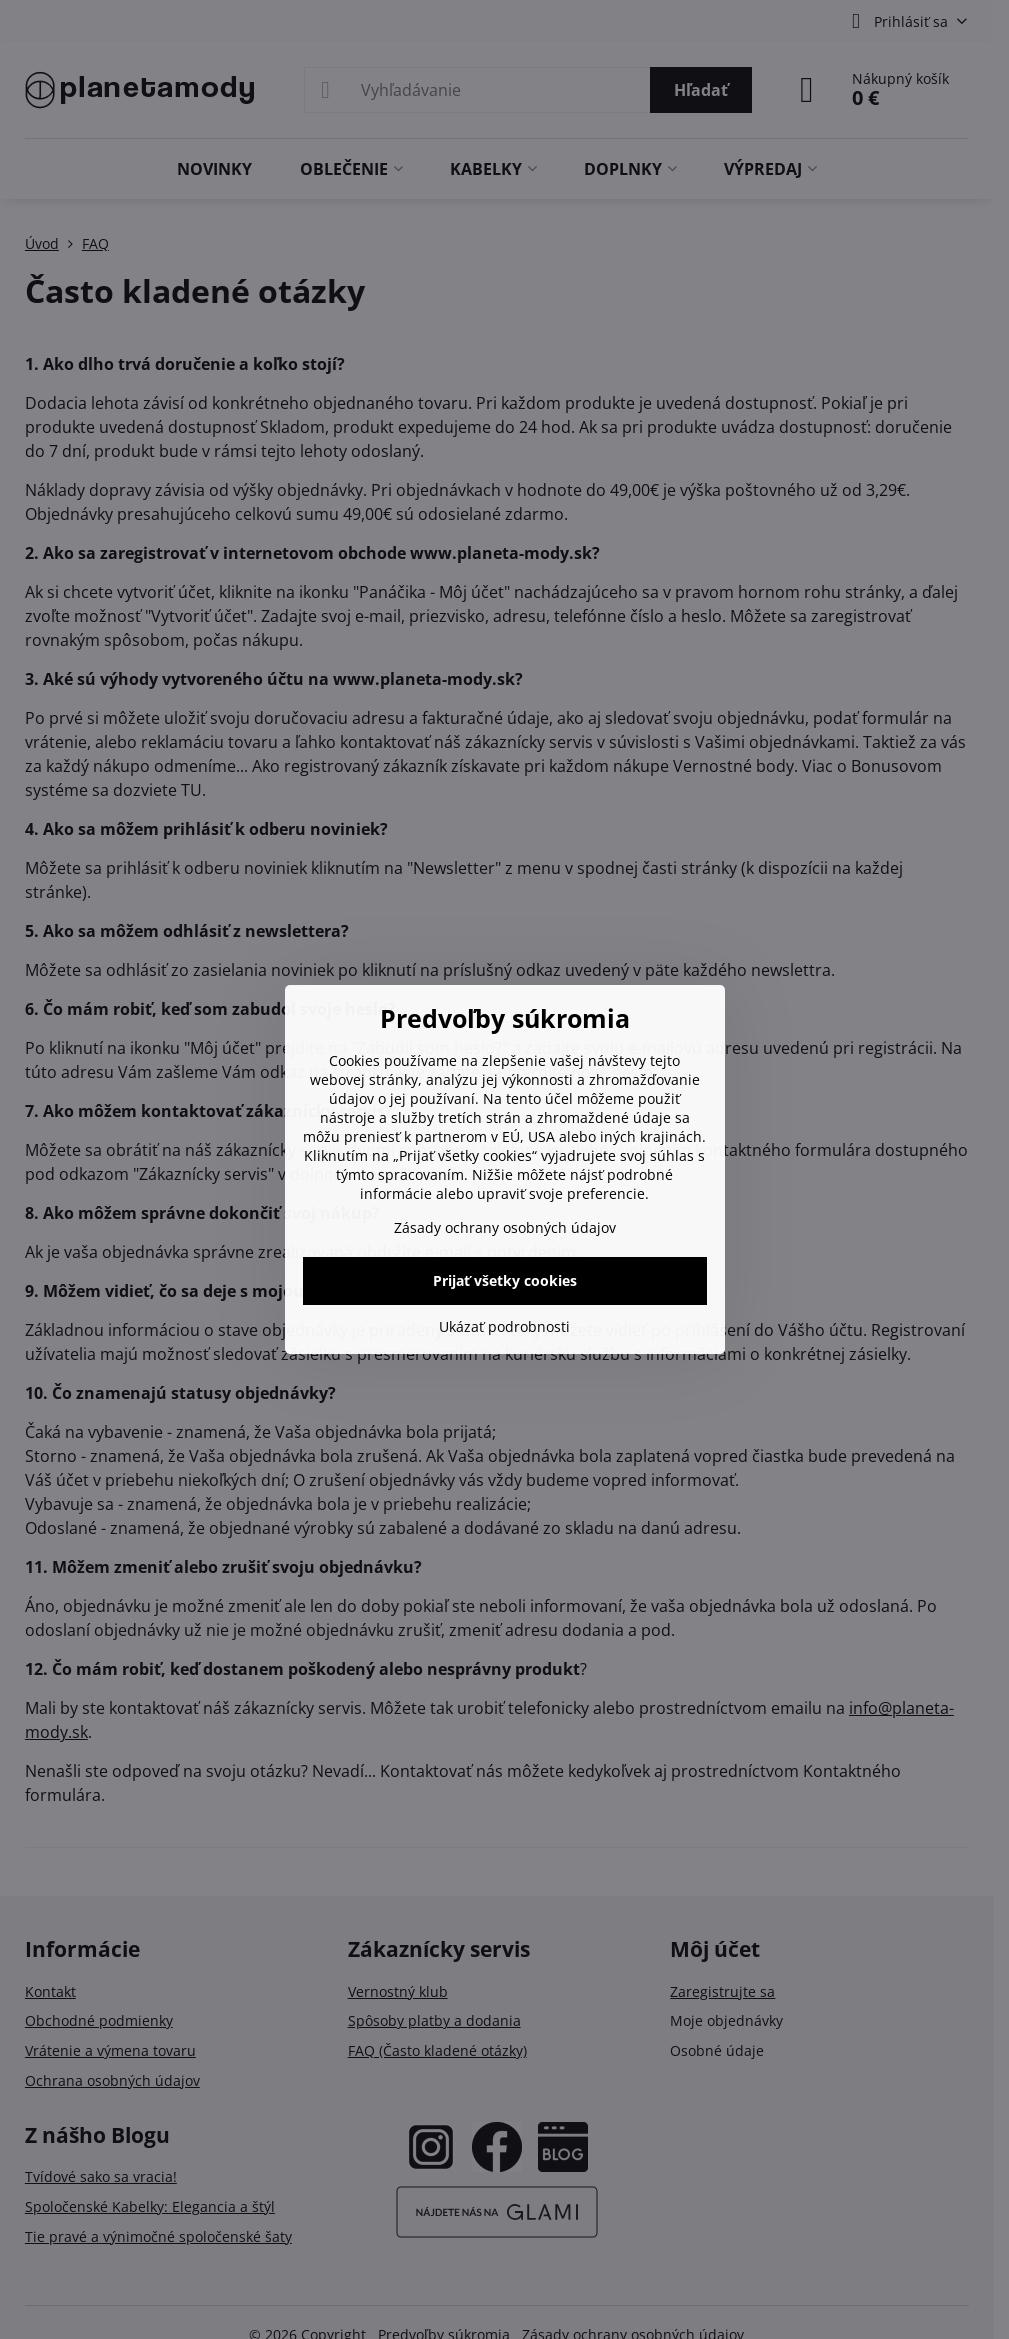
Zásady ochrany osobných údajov (505, 1227)
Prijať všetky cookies (505, 1280)
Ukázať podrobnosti (504, 1326)
